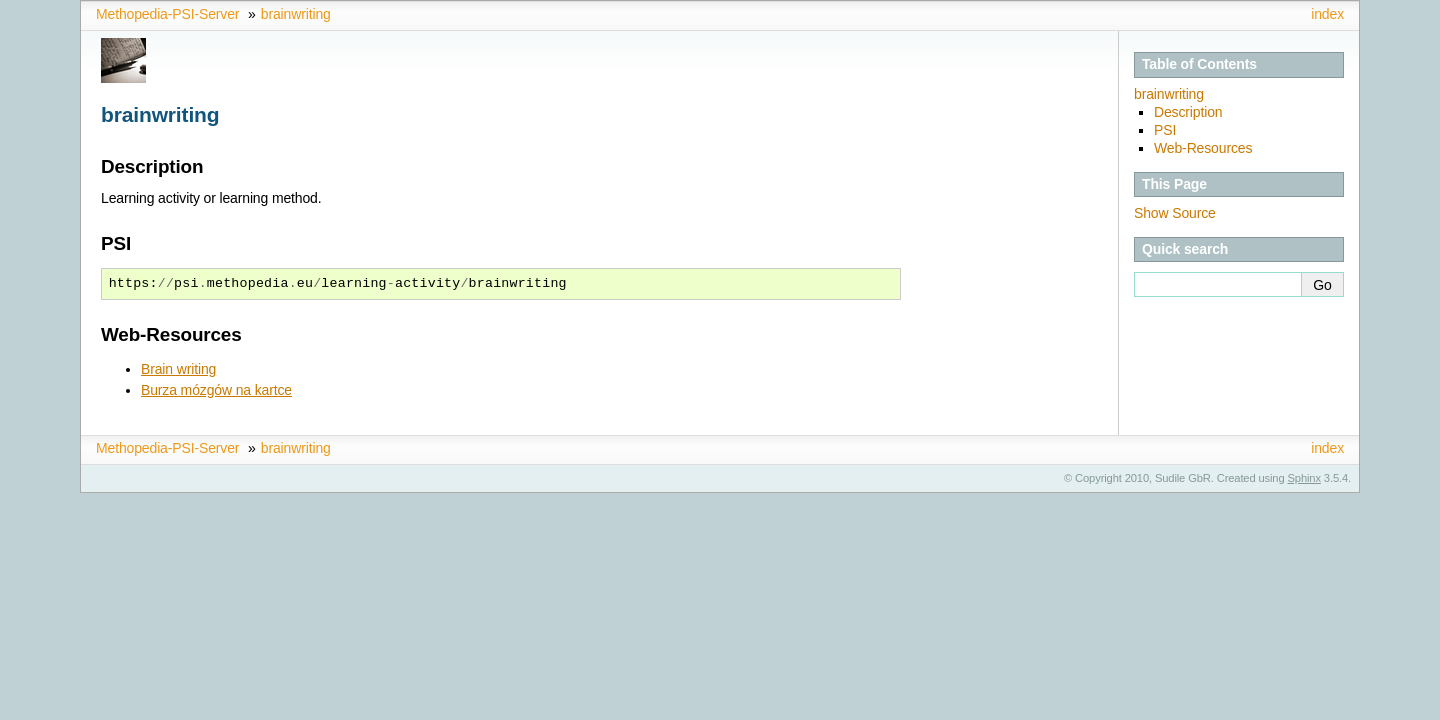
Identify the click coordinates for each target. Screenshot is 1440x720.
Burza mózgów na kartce (216, 390)
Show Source (1175, 213)
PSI (1165, 130)
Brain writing (178, 369)
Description (1188, 112)
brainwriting (296, 14)
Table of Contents (1199, 64)
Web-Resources (1203, 148)
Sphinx (1304, 478)
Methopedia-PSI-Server (167, 14)
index (1327, 14)
